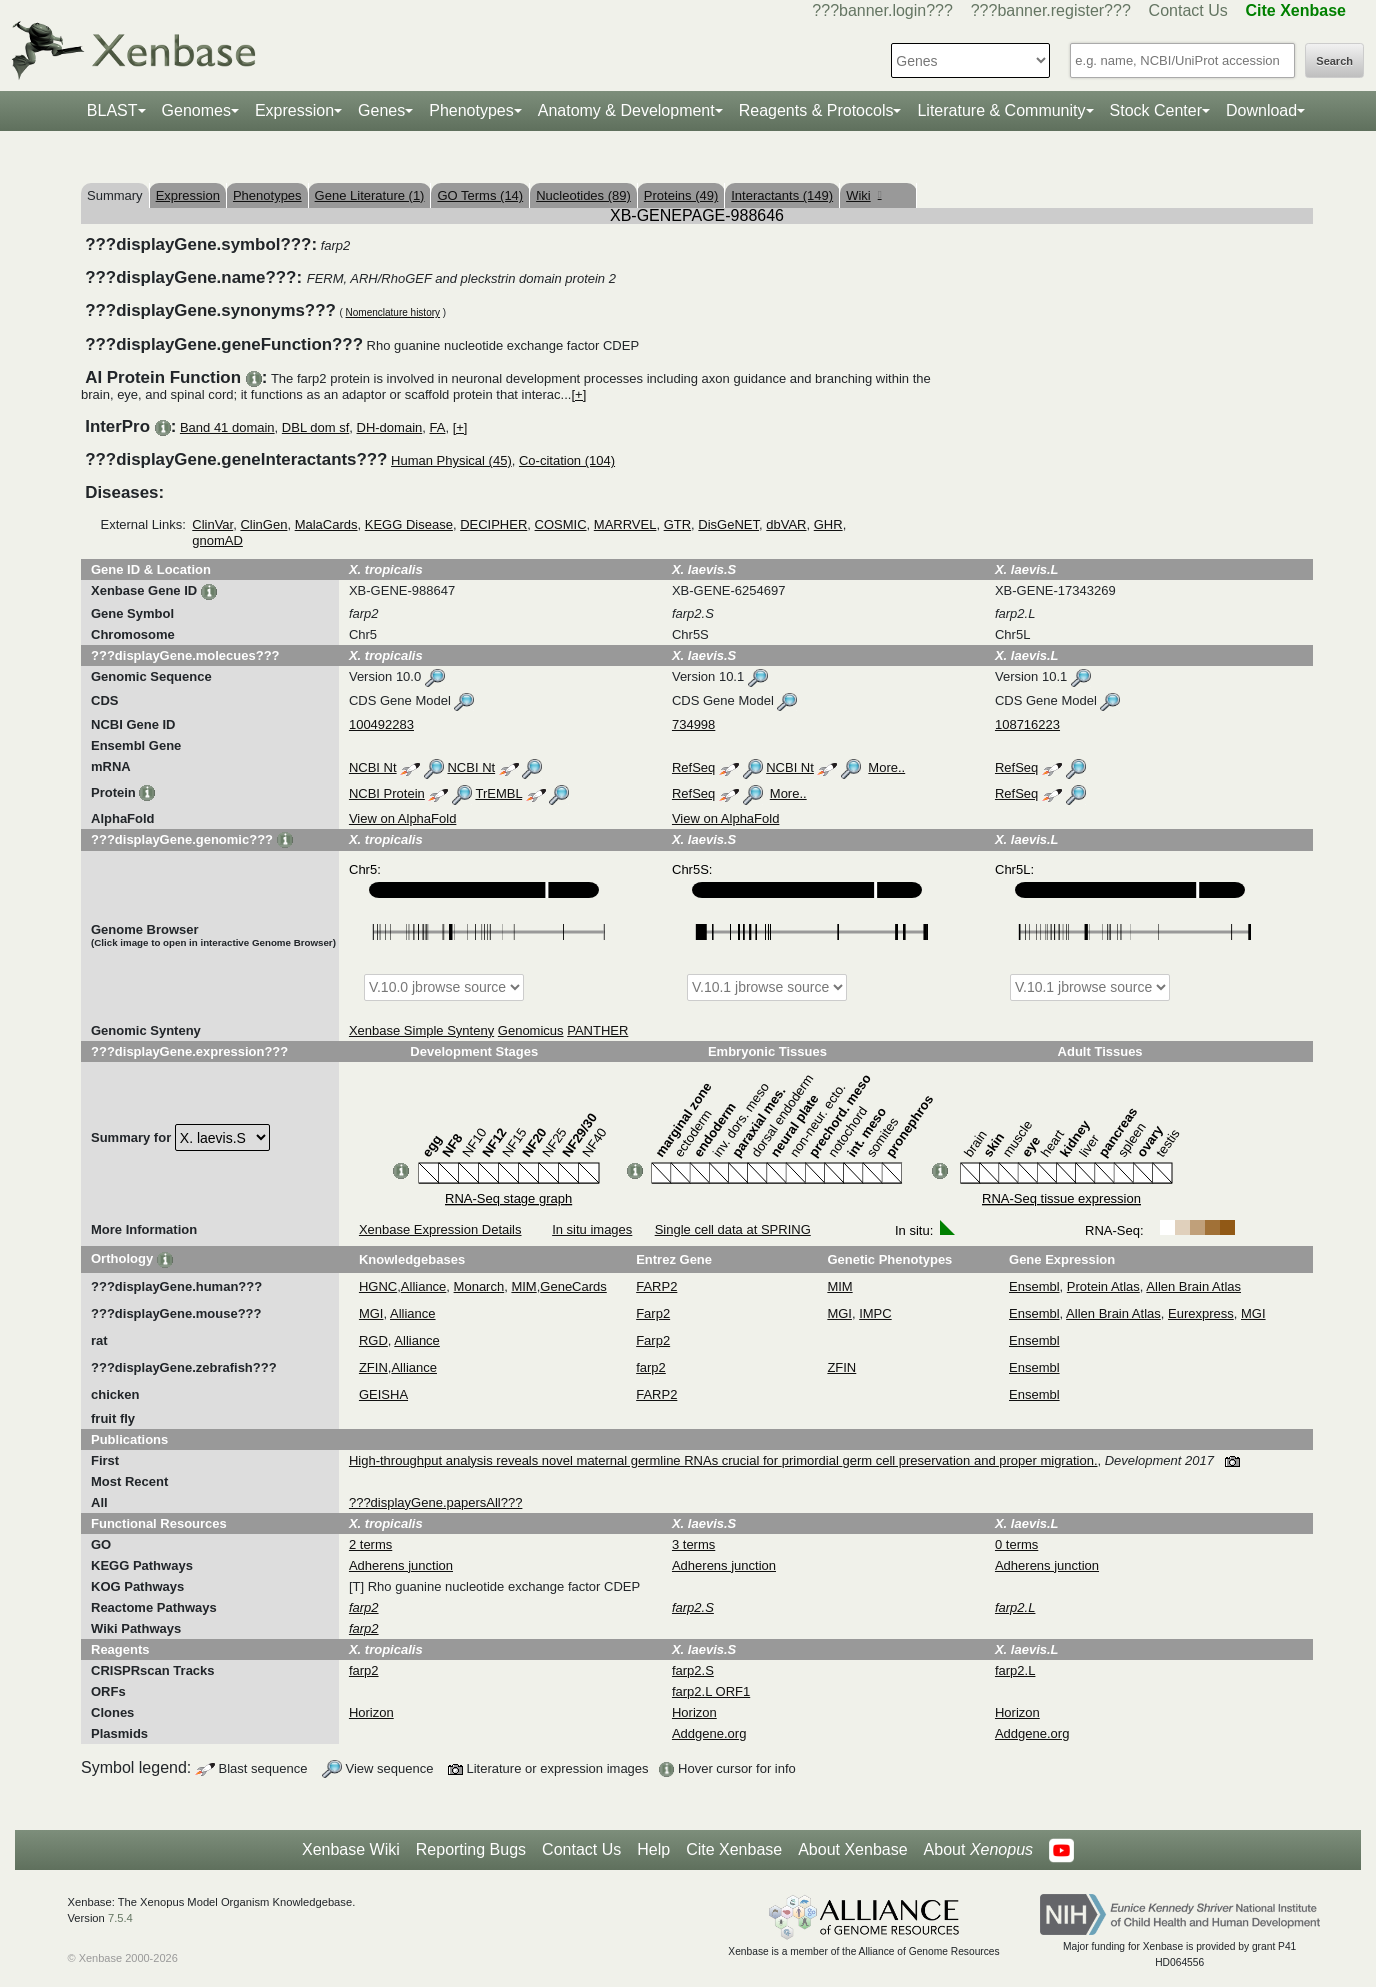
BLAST (112, 110)
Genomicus (531, 1030)
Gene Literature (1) (370, 195)
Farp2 (653, 1313)
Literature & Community (1001, 110)
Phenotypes (471, 110)
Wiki (863, 195)
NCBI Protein (387, 793)
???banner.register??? (1051, 10)
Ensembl (1034, 1286)
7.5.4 (120, 1918)
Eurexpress (1201, 1313)
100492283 (381, 724)
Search (1334, 61)
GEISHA (383, 1394)
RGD (373, 1340)
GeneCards (573, 1286)
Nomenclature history (393, 312)
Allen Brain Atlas (1193, 1286)
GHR (828, 524)
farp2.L (1015, 1670)
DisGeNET (728, 524)
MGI (371, 1313)
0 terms (1016, 1544)
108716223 (1027, 724)
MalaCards (326, 524)
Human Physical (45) (451, 460)
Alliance (424, 1286)
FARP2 (656, 1286)
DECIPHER (493, 524)
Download (1261, 110)
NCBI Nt (373, 767)
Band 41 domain (227, 427)
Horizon (371, 1712)
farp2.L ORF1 (711, 1691)
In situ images (592, 1229)
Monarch (479, 1286)
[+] (578, 394)
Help (653, 1849)
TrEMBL (498, 793)
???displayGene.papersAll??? (435, 1502)
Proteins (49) (681, 195)
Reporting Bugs (471, 1849)
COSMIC (561, 524)
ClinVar (212, 524)
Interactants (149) (782, 195)
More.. (886, 767)
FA (438, 427)
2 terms (370, 1544)
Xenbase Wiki (351, 1849)
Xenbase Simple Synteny (421, 1030)
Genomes (196, 110)
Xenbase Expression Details (440, 1229)
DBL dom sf (315, 427)
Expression (294, 110)
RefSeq (693, 767)
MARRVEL (625, 524)
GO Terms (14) (480, 195)
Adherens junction (401, 1565)
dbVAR (786, 524)
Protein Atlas (1103, 1286)
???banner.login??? (882, 10)
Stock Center (1156, 110)
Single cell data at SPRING (733, 1229)
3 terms (693, 1544)
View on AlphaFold (402, 818)
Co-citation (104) (567, 460)
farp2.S (693, 1670)
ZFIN (373, 1367)
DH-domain (390, 427)
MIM (523, 1286)
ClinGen (263, 524)
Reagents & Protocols (816, 110)
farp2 (651, 1367)
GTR (677, 524)
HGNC (378, 1286)
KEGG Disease (409, 524)
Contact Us (1188, 10)
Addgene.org (709, 1733)
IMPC (875, 1313)
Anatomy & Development (626, 110)
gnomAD (217, 540)
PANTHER (597, 1030)
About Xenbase (852, 1849)
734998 (693, 724)
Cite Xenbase (734, 1849)
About (978, 1850)
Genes (381, 110)
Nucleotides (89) (583, 195)
